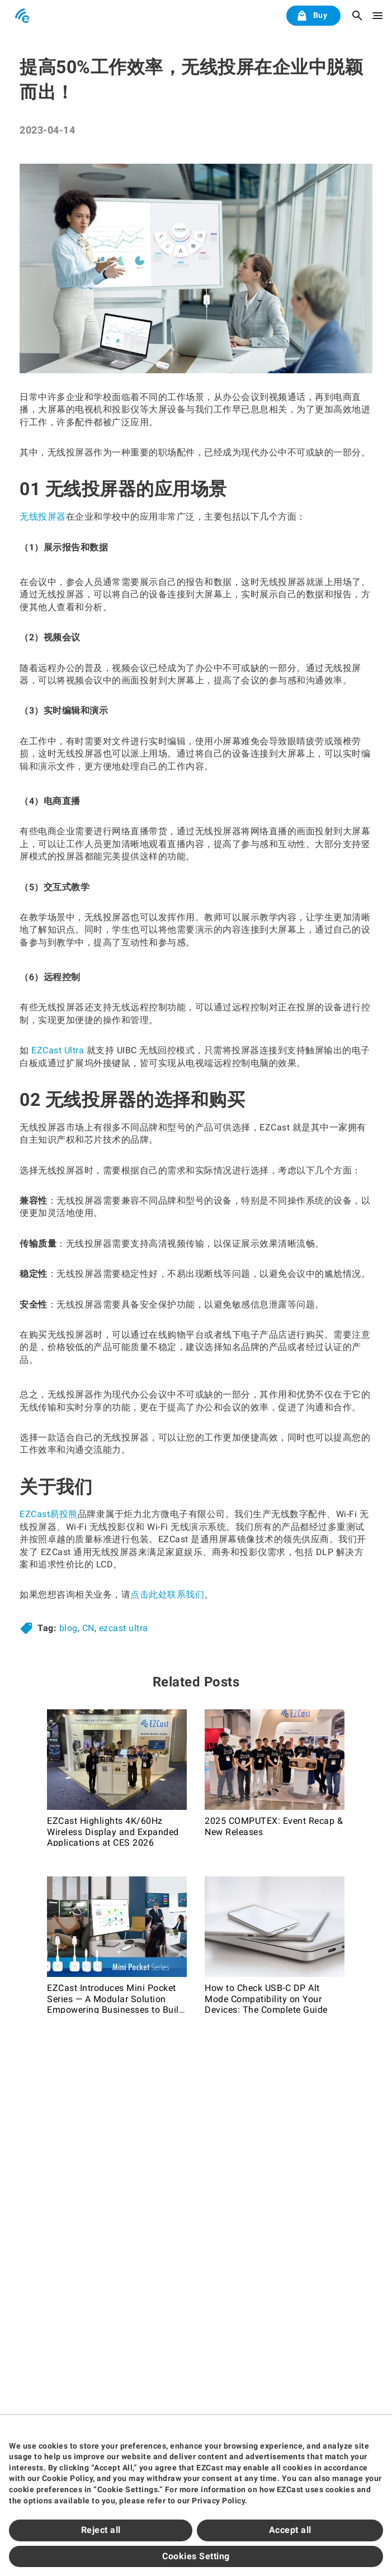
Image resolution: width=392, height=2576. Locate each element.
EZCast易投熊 (49, 1514)
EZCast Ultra (57, 1050)
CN (88, 1628)
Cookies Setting (196, 2556)
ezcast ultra (123, 1628)
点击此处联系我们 (167, 1594)
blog (68, 1628)
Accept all (290, 2530)
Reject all (101, 2530)
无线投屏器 (43, 516)
